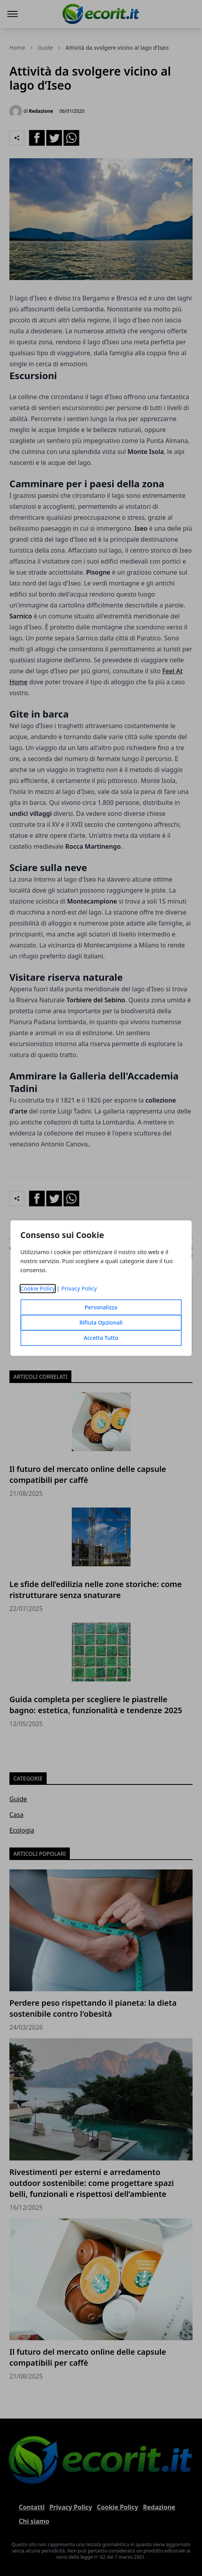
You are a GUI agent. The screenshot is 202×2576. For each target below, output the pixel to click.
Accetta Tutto (101, 1337)
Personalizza (101, 1307)
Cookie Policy (37, 1288)
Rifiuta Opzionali (100, 1322)
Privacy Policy (79, 1288)
